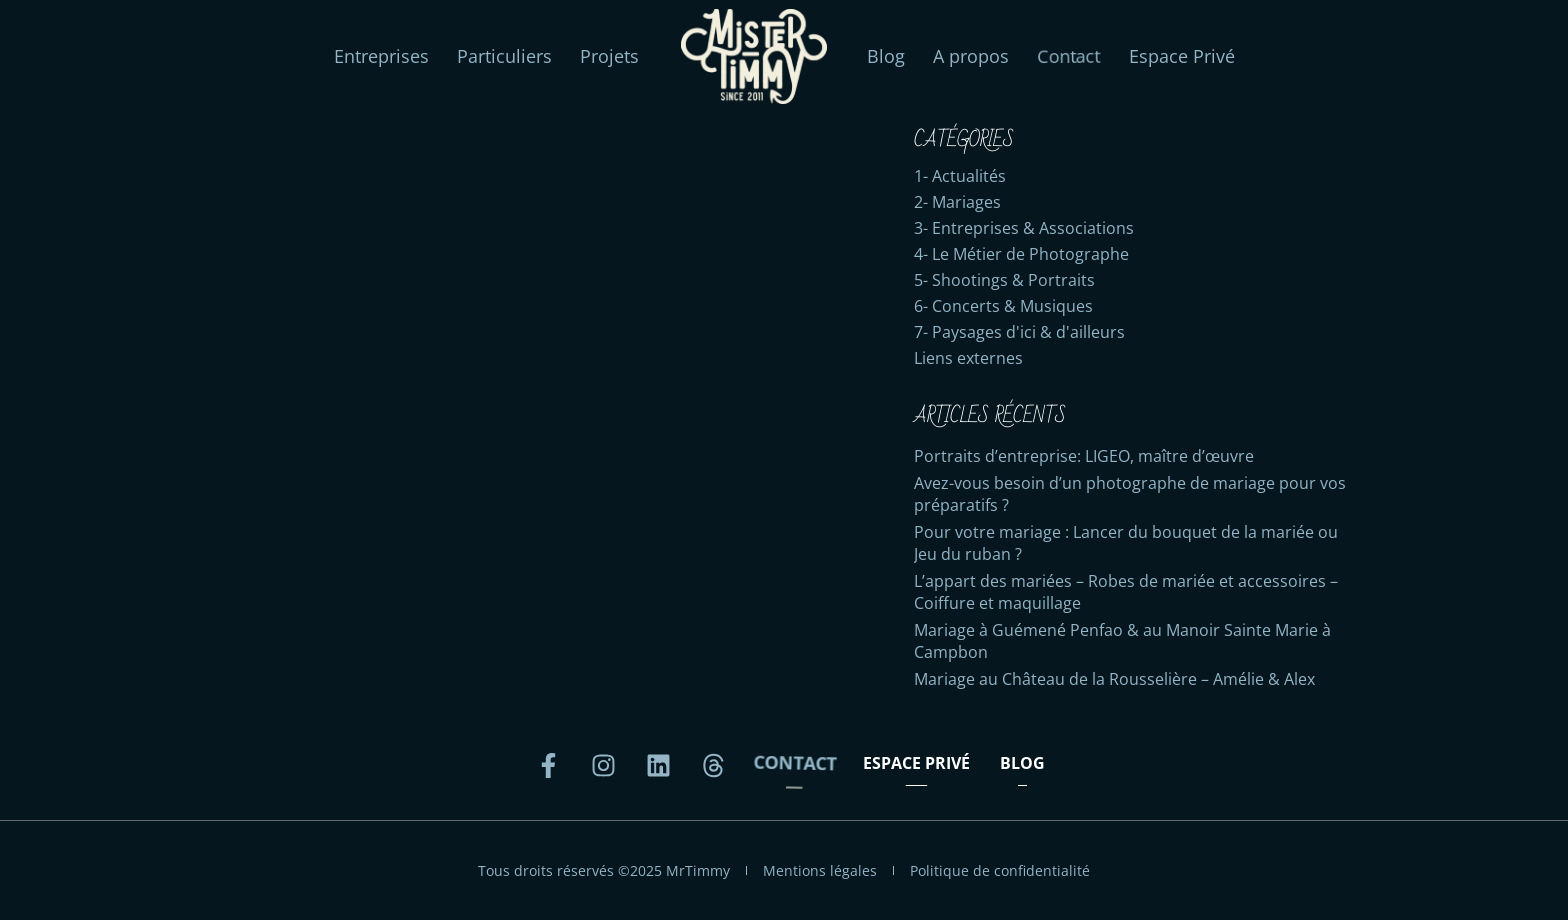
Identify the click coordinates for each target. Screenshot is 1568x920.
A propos (971, 56)
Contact (1068, 56)
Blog (886, 56)
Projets (609, 56)
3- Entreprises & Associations (1024, 228)
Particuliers (504, 56)
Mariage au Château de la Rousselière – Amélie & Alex (1114, 679)
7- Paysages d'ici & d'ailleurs (1019, 332)
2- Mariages (957, 202)
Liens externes (968, 358)
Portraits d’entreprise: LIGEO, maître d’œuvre (1084, 456)
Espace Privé (1182, 56)
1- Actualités (960, 176)
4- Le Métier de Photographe (1021, 254)
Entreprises (381, 56)
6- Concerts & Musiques (1003, 306)
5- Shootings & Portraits (1004, 280)
